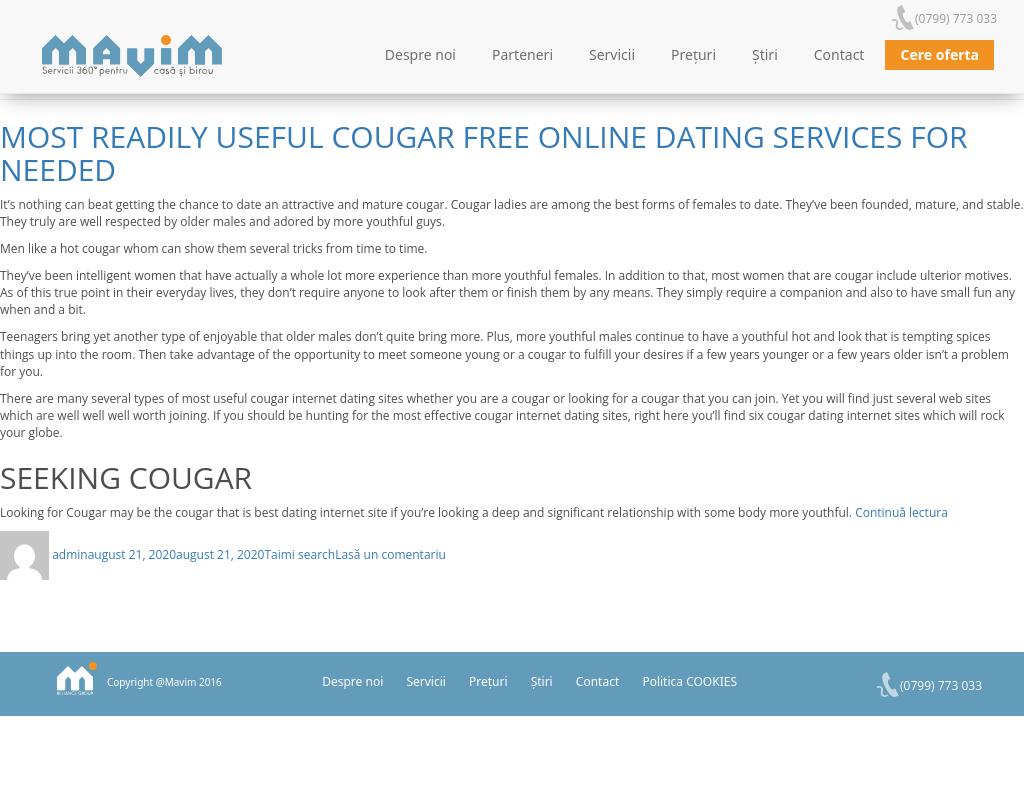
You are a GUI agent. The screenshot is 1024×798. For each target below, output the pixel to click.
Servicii (612, 54)
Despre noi (420, 54)
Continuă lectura (901, 512)
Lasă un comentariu (390, 554)
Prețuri (693, 54)
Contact (839, 54)
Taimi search (299, 554)
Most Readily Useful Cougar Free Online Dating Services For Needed (484, 153)
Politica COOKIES (689, 681)
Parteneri (522, 54)
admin (70, 554)
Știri (765, 54)
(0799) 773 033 (956, 18)
